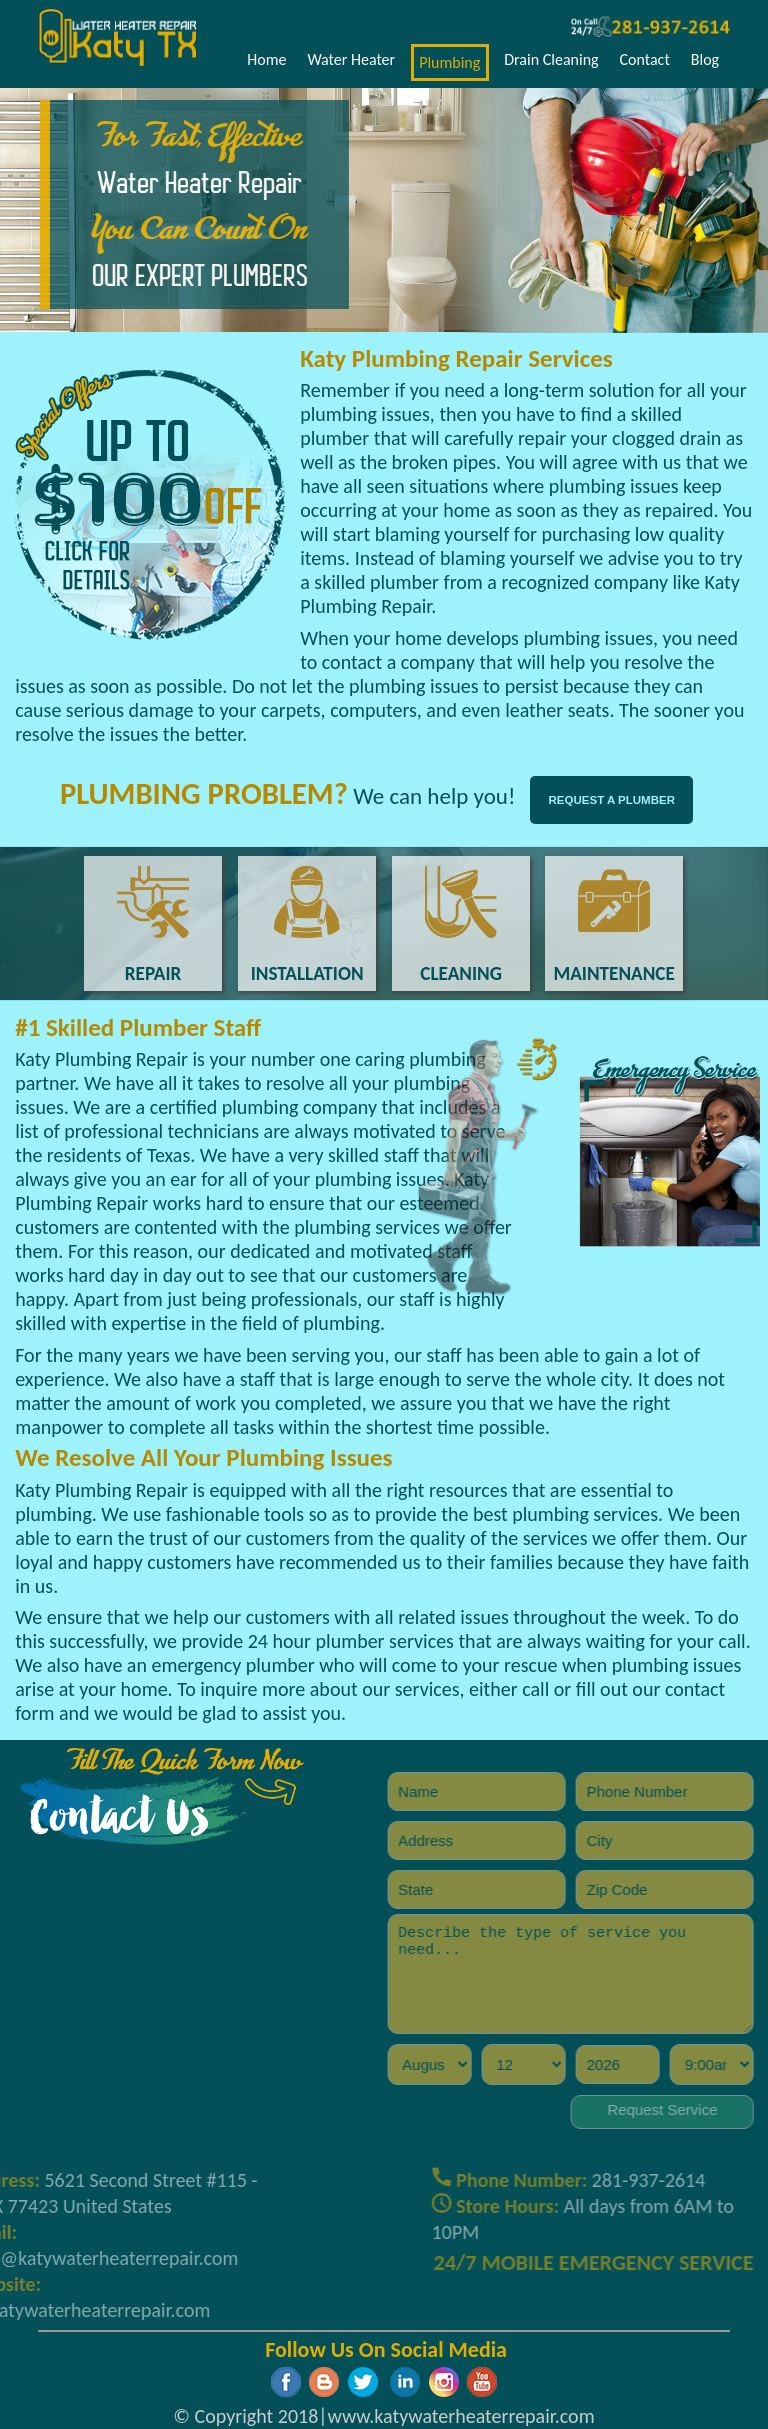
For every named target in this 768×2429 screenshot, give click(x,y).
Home (266, 59)
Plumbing (449, 62)
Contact (645, 59)
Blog (705, 59)
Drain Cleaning (551, 59)
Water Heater (351, 59)
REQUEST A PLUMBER (612, 800)
